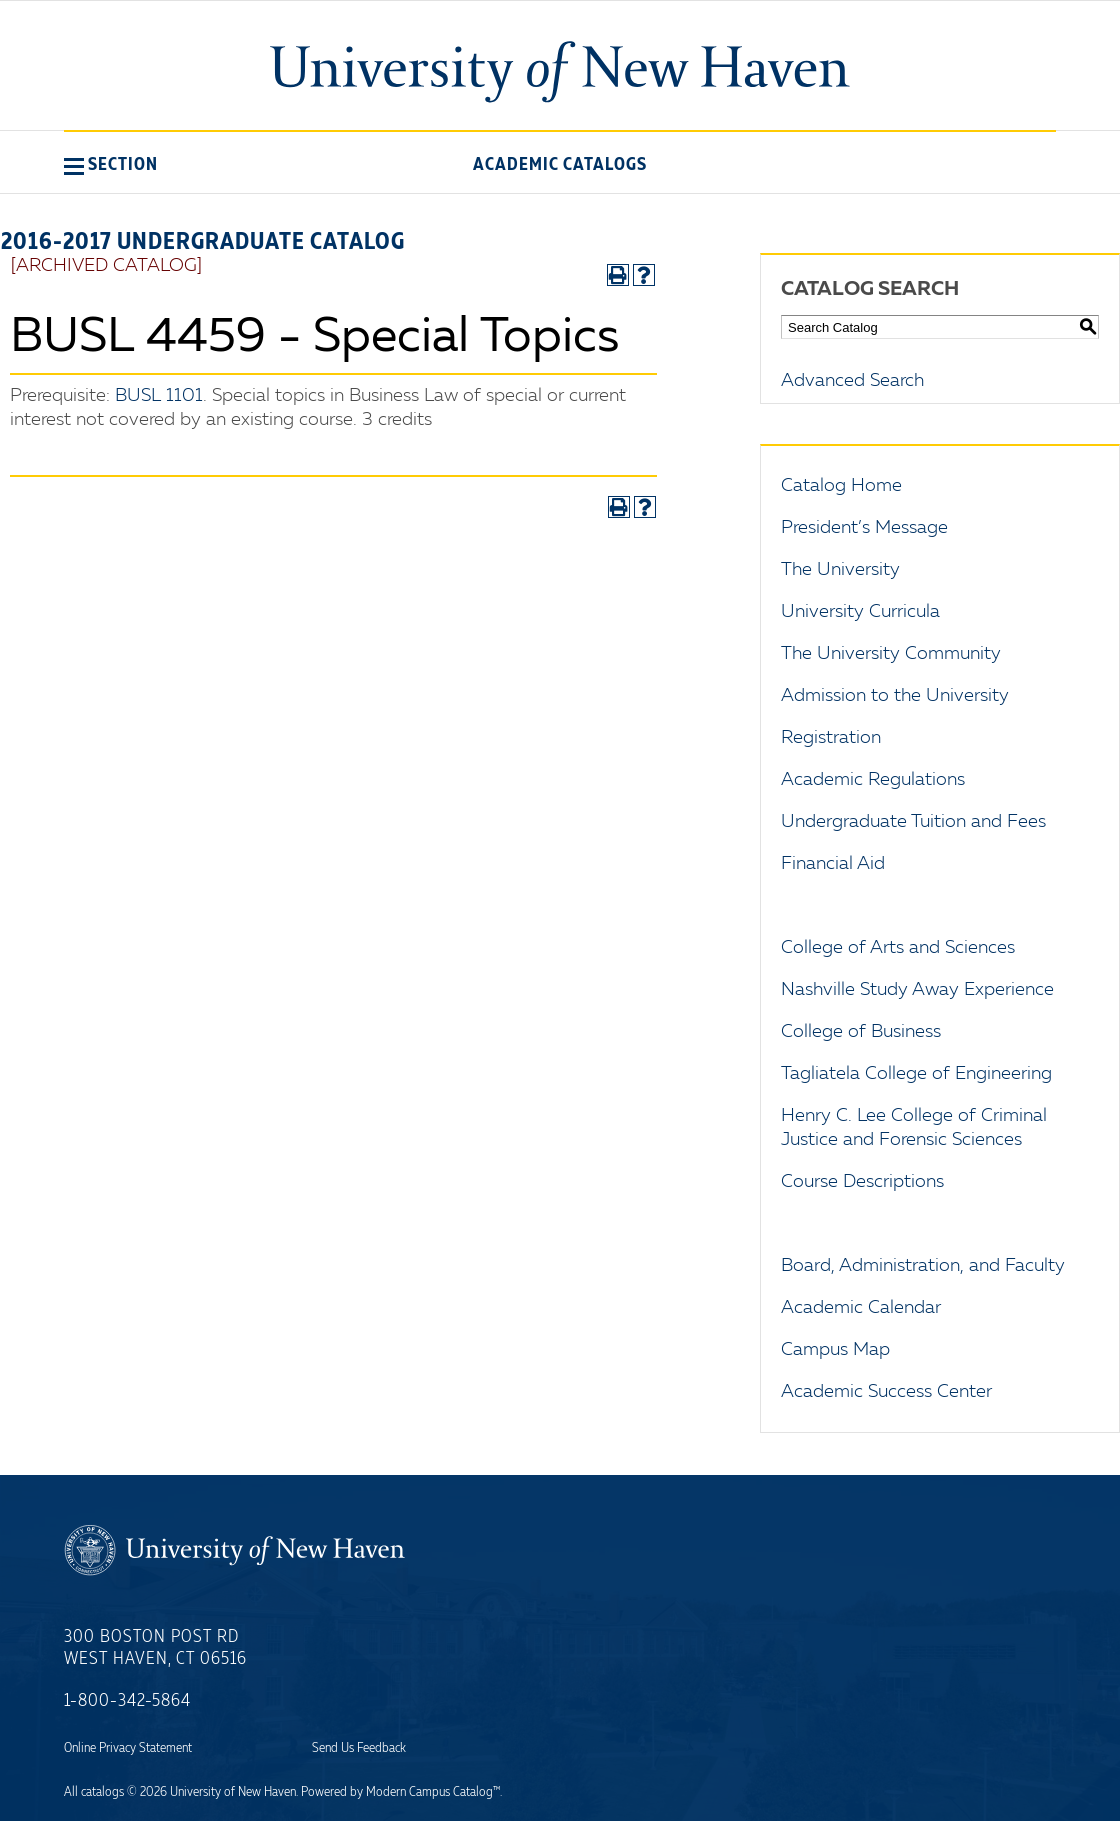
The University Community (891, 654)
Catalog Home (841, 486)
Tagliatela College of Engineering (916, 1074)
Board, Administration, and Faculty (923, 1266)
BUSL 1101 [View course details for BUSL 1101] (159, 396)
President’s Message (864, 528)
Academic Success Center (886, 1392)
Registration (831, 738)
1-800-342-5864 (127, 1701)
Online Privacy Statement (128, 1748)
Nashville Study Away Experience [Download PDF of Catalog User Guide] (917, 990)
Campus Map (835, 1350)
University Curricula (860, 612)
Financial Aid (833, 864)
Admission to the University (895, 696)
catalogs (102, 1792)
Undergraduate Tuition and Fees (913, 822)
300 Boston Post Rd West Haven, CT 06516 (155, 1648)
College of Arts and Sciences (898, 948)
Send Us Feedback (359, 1748)
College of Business (861, 1032)
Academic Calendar (861, 1308)
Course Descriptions (862, 1182)
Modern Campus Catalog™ (433, 1792)
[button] (111, 164)
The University (840, 570)
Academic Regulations (873, 780)
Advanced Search (852, 381)
